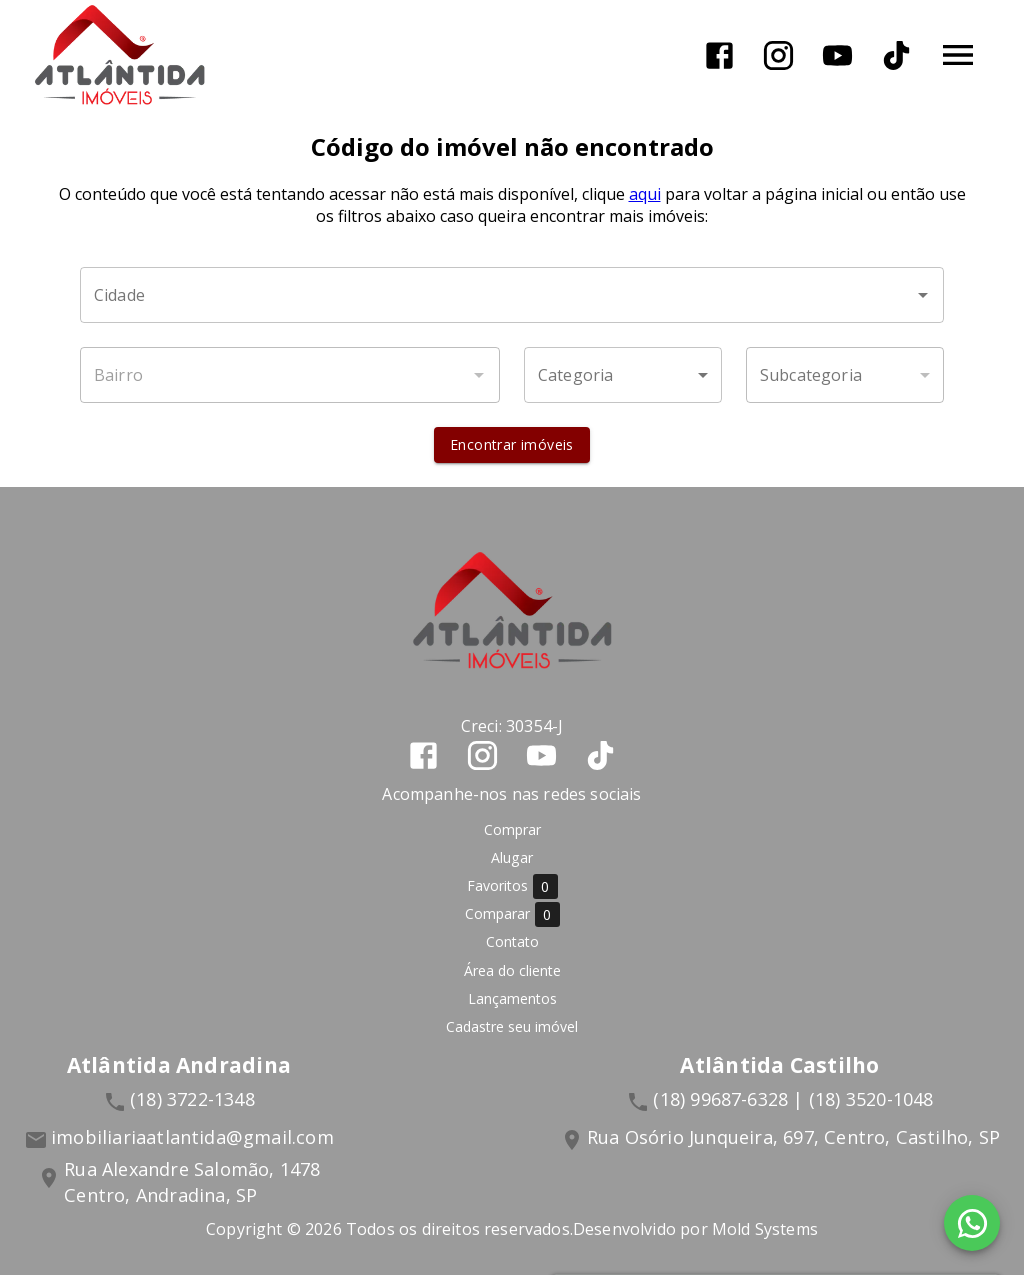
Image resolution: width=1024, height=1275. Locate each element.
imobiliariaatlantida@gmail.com (192, 1137)
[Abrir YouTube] (837, 55)
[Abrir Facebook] (719, 55)
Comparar (512, 914)
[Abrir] (923, 295)
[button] (623, 375)
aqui (645, 194)
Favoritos (512, 886)
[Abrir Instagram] (778, 55)
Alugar (512, 857)
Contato (512, 941)
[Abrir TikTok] (896, 55)
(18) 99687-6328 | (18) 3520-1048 (793, 1099)
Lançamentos (512, 998)
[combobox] (512, 295)
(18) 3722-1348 (192, 1099)
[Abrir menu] (958, 55)
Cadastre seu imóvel (512, 1026)
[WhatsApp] (972, 1223)
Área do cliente (512, 970)
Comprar (512, 829)
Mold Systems (765, 1229)
